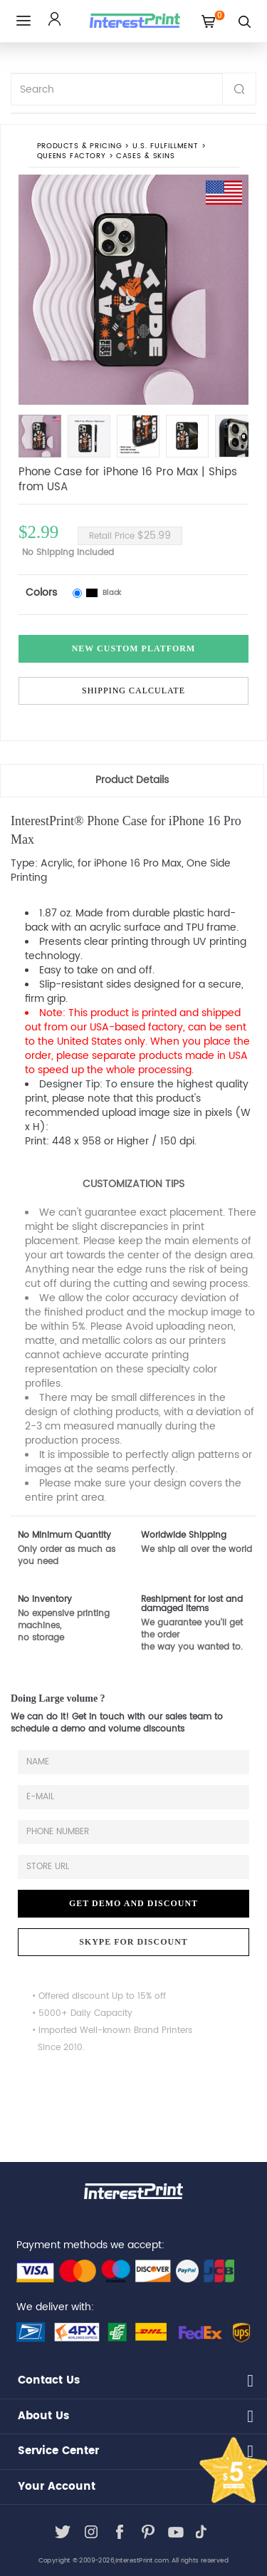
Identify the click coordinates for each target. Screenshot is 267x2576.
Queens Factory (71, 156)
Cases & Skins (145, 156)
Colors (41, 592)
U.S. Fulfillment (165, 146)
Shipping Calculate (133, 690)
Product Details (132, 780)
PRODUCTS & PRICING (79, 146)
